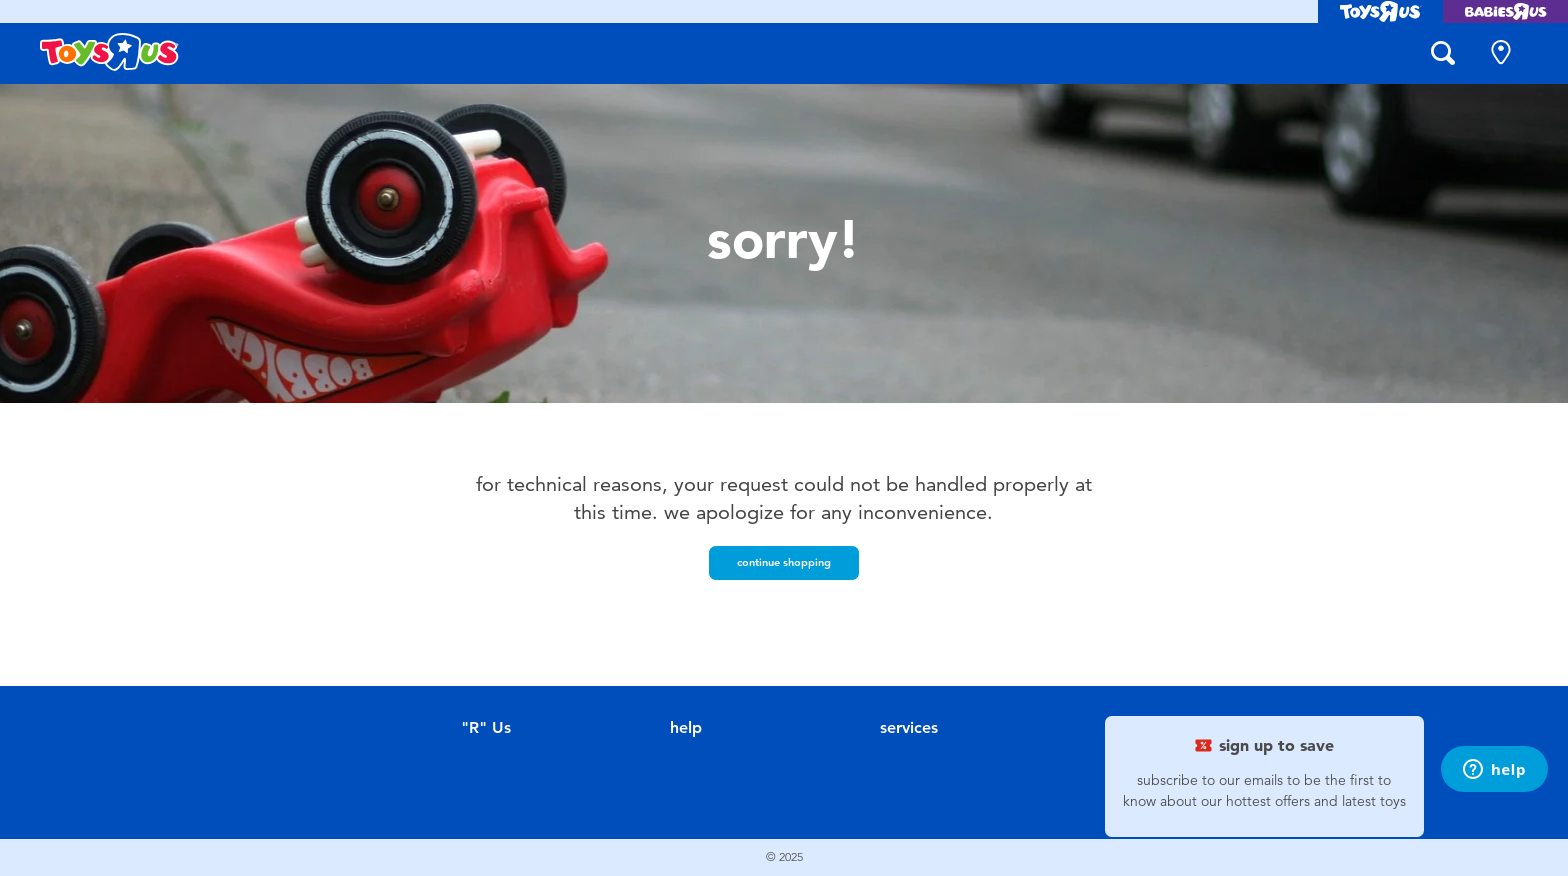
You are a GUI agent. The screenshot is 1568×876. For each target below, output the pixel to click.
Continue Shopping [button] (784, 562)
